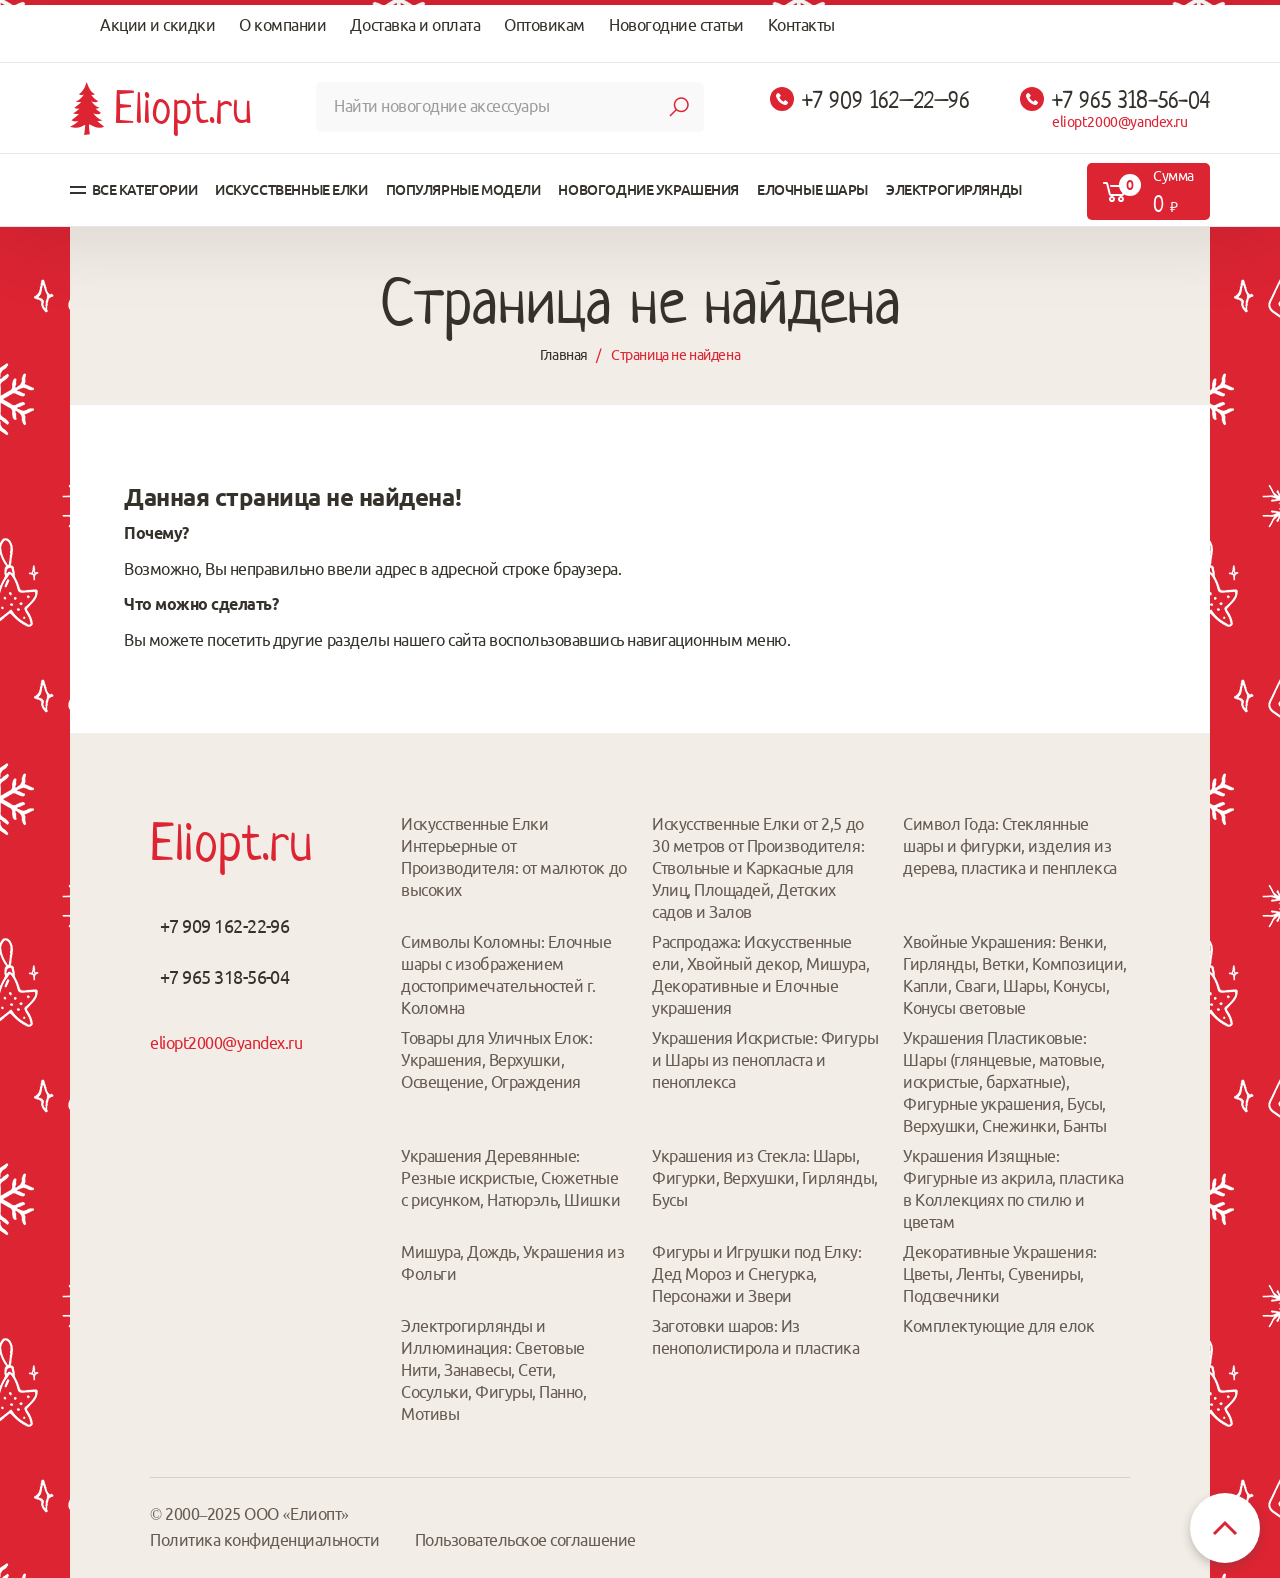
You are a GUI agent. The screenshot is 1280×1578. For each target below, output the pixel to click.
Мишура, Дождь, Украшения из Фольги (512, 1263)
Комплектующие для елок (998, 1326)
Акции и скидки (157, 25)
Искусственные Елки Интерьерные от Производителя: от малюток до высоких (514, 857)
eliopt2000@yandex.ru (1120, 122)
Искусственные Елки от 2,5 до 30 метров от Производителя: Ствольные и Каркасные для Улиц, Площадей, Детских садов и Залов (758, 868)
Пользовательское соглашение (525, 1540)
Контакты (801, 25)
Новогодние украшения (648, 190)
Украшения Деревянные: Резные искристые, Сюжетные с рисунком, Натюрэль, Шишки (510, 1178)
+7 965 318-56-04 (1131, 100)
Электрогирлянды (954, 190)
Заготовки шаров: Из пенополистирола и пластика (756, 1337)
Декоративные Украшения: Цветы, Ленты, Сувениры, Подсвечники (1000, 1274)
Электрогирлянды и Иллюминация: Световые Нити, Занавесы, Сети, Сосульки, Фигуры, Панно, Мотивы (493, 1370)
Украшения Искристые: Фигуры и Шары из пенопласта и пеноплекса (765, 1060)
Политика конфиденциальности (264, 1540)
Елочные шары (812, 190)
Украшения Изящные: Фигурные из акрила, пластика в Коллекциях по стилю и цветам (1013, 1189)
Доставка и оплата (415, 25)
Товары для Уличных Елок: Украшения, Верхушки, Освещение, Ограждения (496, 1060)
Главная (564, 355)
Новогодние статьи (676, 25)
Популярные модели (463, 190)
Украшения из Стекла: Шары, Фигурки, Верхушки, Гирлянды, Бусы (765, 1178)
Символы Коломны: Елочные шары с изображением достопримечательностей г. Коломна (506, 975)
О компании (282, 25)
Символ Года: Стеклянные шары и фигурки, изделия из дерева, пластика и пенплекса (1010, 846)
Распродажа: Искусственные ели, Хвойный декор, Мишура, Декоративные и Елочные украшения (760, 975)
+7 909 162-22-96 (224, 926)
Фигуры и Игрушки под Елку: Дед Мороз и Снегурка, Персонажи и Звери (757, 1274)
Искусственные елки (291, 190)
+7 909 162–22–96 (886, 100)
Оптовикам (544, 25)
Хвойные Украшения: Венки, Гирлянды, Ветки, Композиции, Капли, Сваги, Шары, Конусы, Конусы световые (1015, 975)
